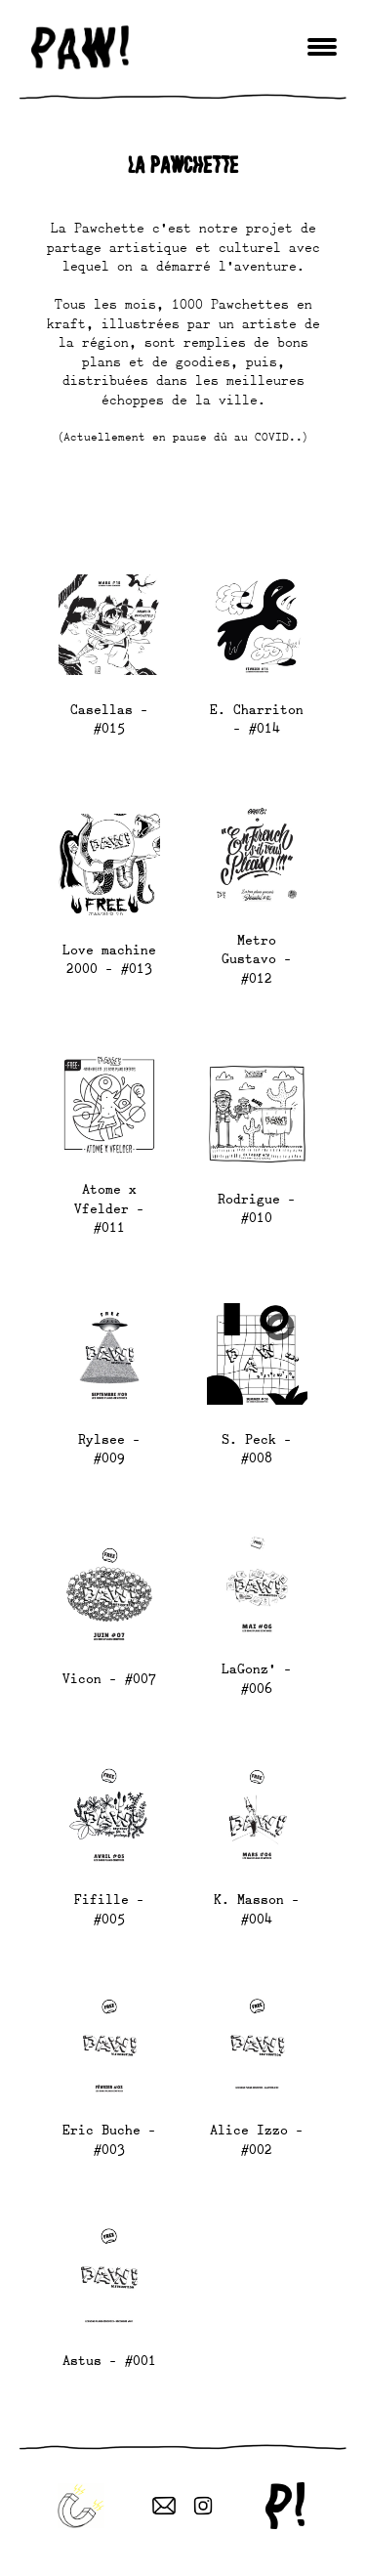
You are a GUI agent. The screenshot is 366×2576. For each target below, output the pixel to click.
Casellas (101, 709)
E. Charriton (257, 709)
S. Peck (249, 1439)
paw (80, 46)
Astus (82, 2360)
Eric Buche (101, 2129)
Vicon (82, 1678)
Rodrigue (249, 1198)
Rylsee (101, 1439)
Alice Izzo (249, 2129)
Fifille (101, 1899)
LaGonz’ (249, 1668)
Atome (101, 1189)
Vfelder (101, 1208)
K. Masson (249, 1899)
